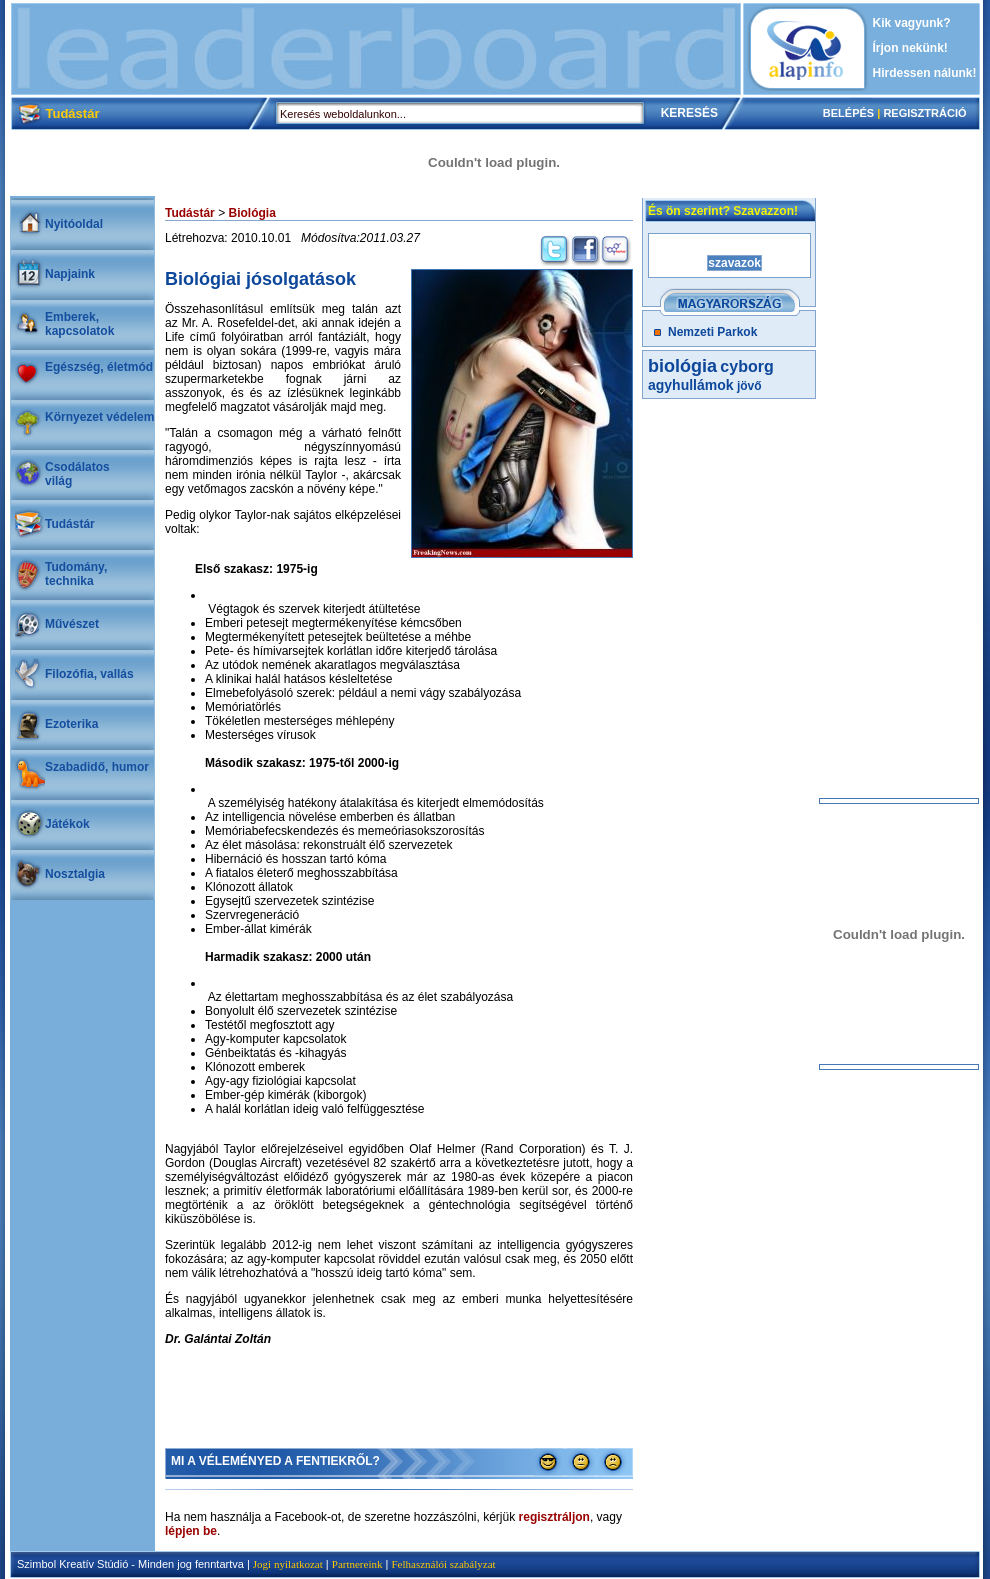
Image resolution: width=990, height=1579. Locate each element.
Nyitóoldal (74, 224)
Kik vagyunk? (912, 23)
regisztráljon (554, 1517)
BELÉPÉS (848, 113)
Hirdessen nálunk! (925, 73)
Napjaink (70, 274)
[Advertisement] (376, 49)
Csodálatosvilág (77, 474)
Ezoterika (71, 724)
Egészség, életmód (99, 367)
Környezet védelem (99, 417)
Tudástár (70, 524)
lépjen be (191, 1531)
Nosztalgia (75, 874)
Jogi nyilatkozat (288, 1564)
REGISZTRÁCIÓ (924, 113)
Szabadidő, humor (97, 767)
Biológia (251, 213)
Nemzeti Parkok (712, 332)
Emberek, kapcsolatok (79, 324)
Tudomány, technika (76, 574)
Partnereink (357, 1564)
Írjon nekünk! (910, 48)
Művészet (72, 624)
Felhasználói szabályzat (443, 1564)
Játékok (67, 824)
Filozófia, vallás (89, 674)
